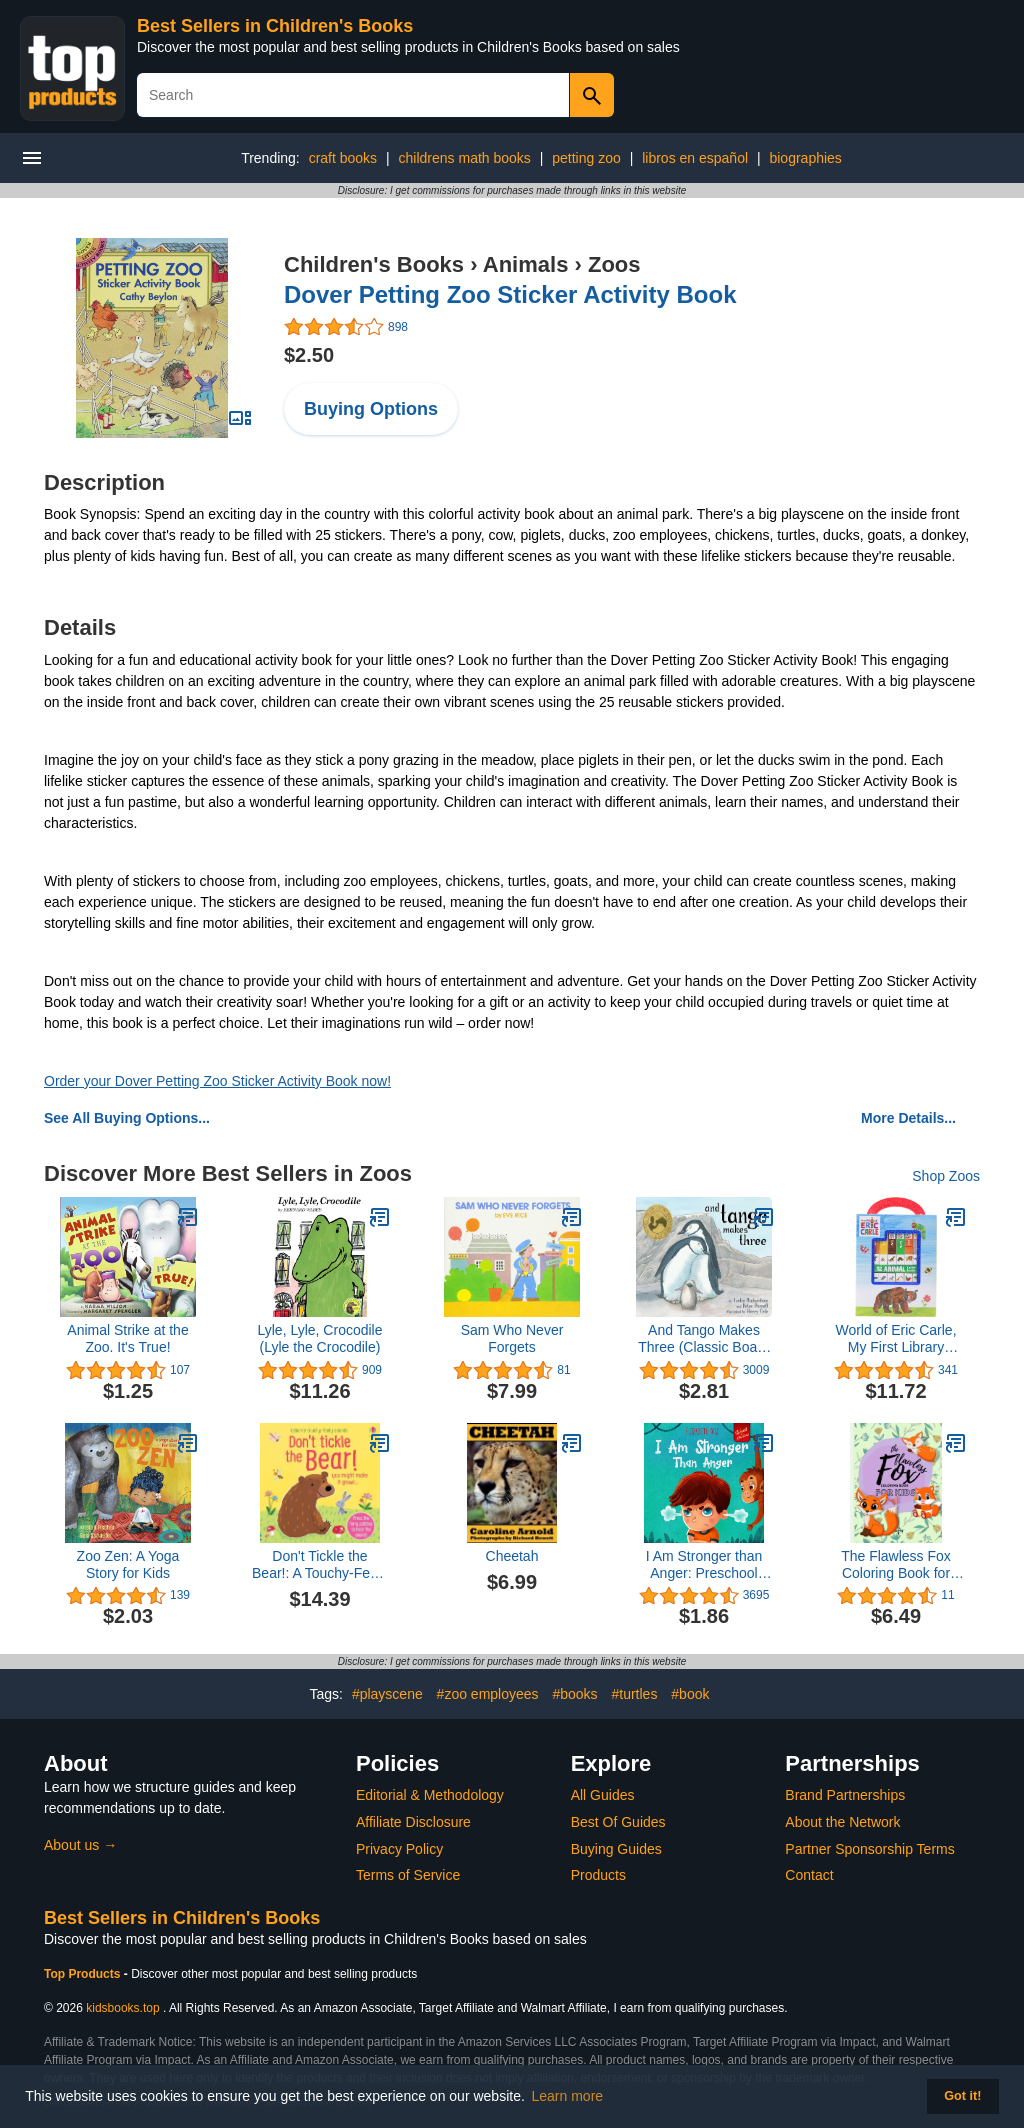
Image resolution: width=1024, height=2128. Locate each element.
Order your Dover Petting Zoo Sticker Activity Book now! (217, 1081)
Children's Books (374, 264)
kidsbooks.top (122, 2008)
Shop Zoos (946, 1176)
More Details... (908, 1118)
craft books (343, 158)
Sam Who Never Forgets (512, 1338)
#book (690, 1694)
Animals (526, 264)
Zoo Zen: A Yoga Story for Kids (128, 1564)
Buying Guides (616, 1849)
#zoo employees (488, 1694)
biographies (805, 158)
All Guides (603, 1795)
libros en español (695, 158)
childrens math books (465, 158)
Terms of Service (408, 1875)
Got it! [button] (962, 2096)
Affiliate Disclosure (413, 1822)
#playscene (387, 1694)
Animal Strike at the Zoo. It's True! (127, 1338)
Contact (809, 1875)
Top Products (84, 1974)
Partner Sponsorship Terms (869, 1849)
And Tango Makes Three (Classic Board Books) (704, 1339)
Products (598, 1875)
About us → (80, 1845)
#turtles (635, 1694)
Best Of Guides (618, 1822)
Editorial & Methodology (430, 1795)
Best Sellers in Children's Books (275, 26)
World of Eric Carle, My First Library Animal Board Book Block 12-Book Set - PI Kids (896, 1339)
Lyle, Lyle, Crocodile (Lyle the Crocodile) (319, 1338)
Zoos (614, 264)
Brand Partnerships (845, 1795)
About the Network (842, 1822)
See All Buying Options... (127, 1118)
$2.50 (309, 355)
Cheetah (512, 1556)
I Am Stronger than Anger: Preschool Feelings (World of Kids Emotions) (704, 1565)
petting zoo (586, 158)
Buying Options (371, 409)
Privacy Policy (399, 1849)
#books (574, 1694)
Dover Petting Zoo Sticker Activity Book (510, 294)
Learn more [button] (568, 2096)
